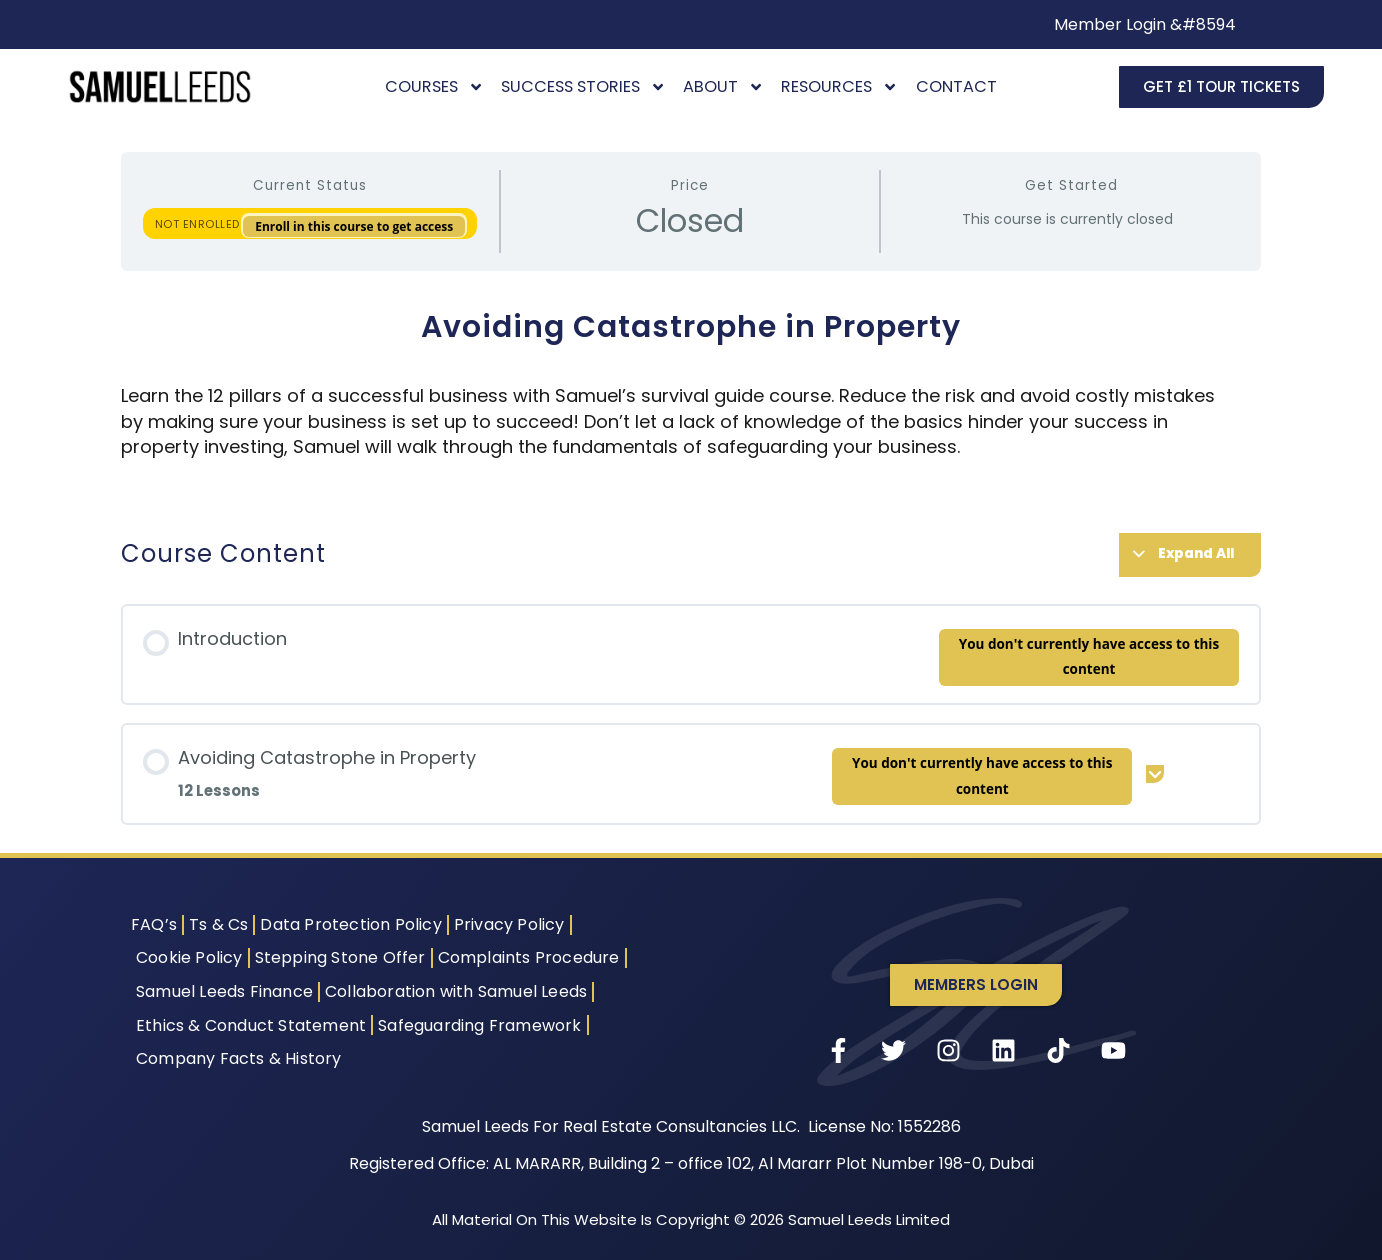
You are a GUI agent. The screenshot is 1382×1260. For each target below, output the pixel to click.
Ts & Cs (218, 924)
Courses (434, 86)
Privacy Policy (509, 924)
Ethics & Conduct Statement (251, 1025)
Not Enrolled (199, 224)
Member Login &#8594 (1145, 24)
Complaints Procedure (529, 957)
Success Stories (583, 86)
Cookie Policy (189, 957)
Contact (956, 86)
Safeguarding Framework (479, 1025)
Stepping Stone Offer (340, 957)
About (723, 86)
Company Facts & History (239, 1058)
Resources (839, 86)
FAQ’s (154, 924)
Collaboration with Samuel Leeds (456, 991)
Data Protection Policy (350, 924)
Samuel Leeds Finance (224, 991)
